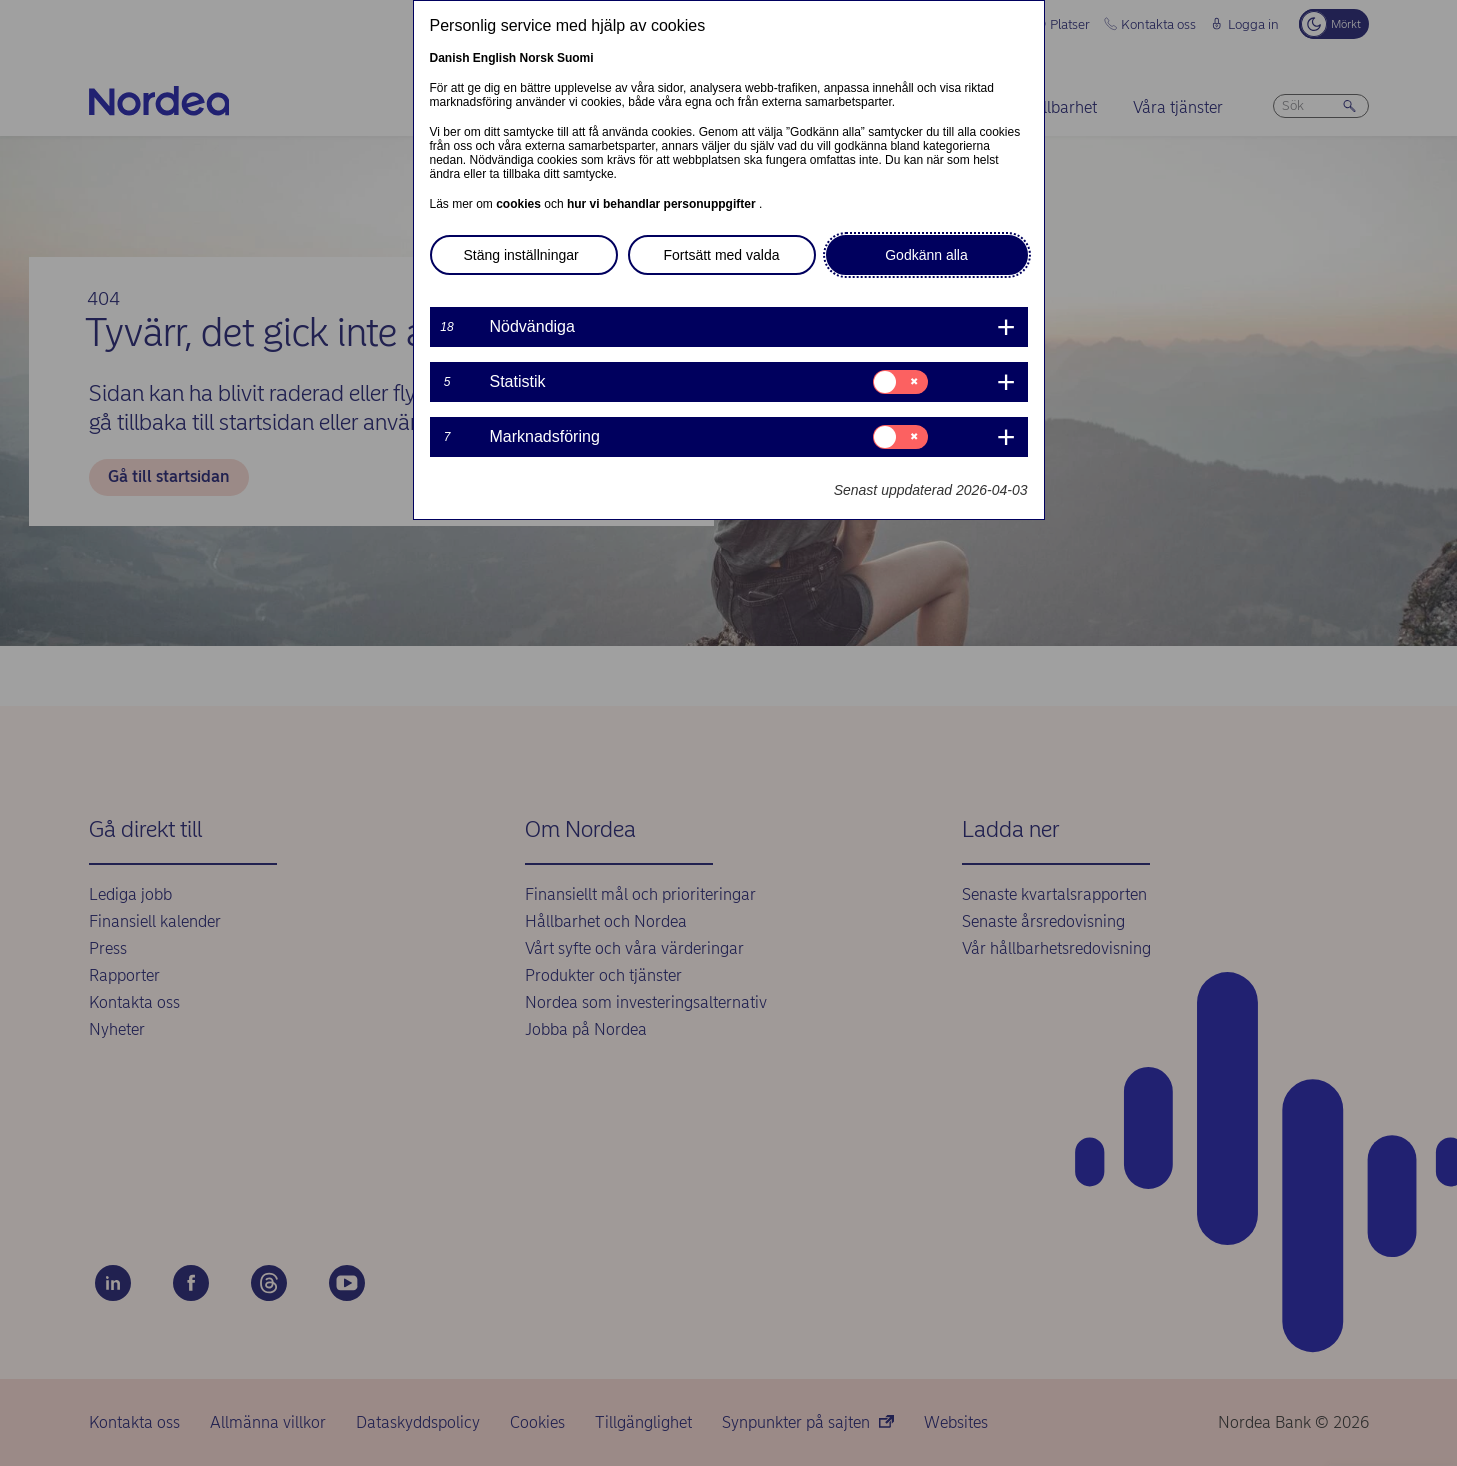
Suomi (575, 58)
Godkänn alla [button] (926, 255)
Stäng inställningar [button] (521, 255)
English (494, 58)
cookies (520, 204)
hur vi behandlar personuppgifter (663, 204)
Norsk (537, 58)
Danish (450, 58)
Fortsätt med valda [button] (722, 255)
